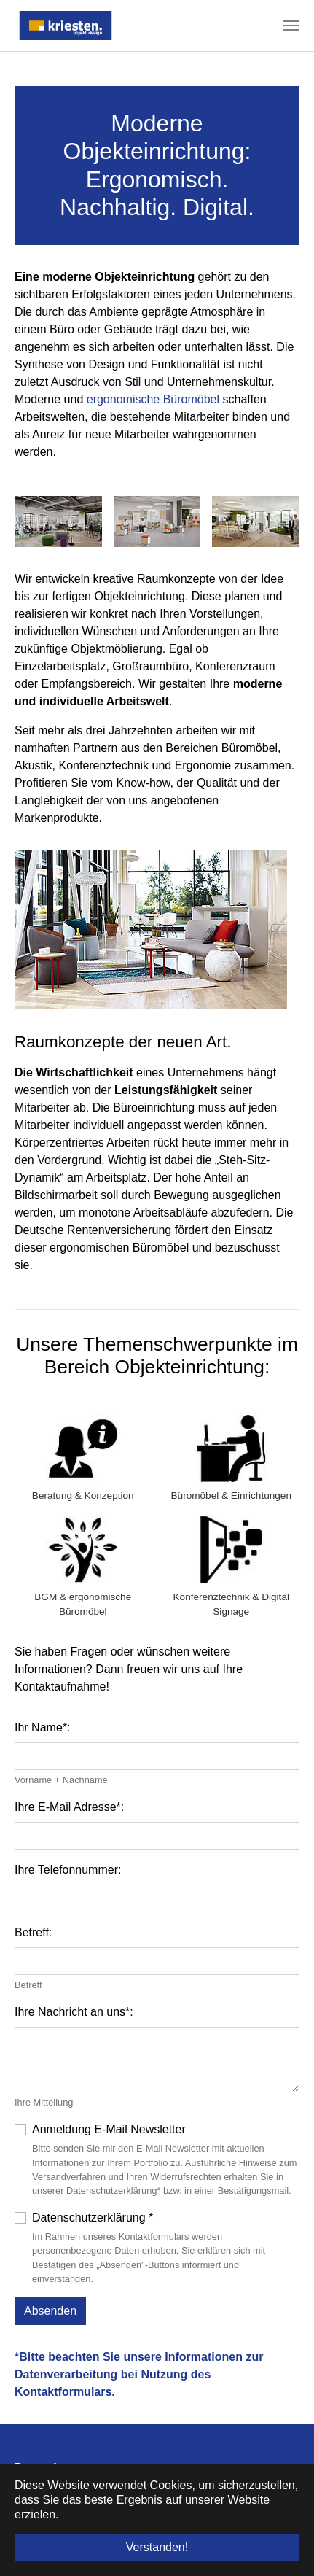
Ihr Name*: (42, 1727)
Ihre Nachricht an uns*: (74, 2012)
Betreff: (33, 1932)
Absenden (50, 2311)
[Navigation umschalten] (291, 25)
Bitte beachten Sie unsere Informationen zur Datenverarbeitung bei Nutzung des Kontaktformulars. (139, 2374)
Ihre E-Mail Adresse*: (69, 1807)
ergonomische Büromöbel (153, 399)
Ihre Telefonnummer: (68, 1869)
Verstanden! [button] (157, 2547)
